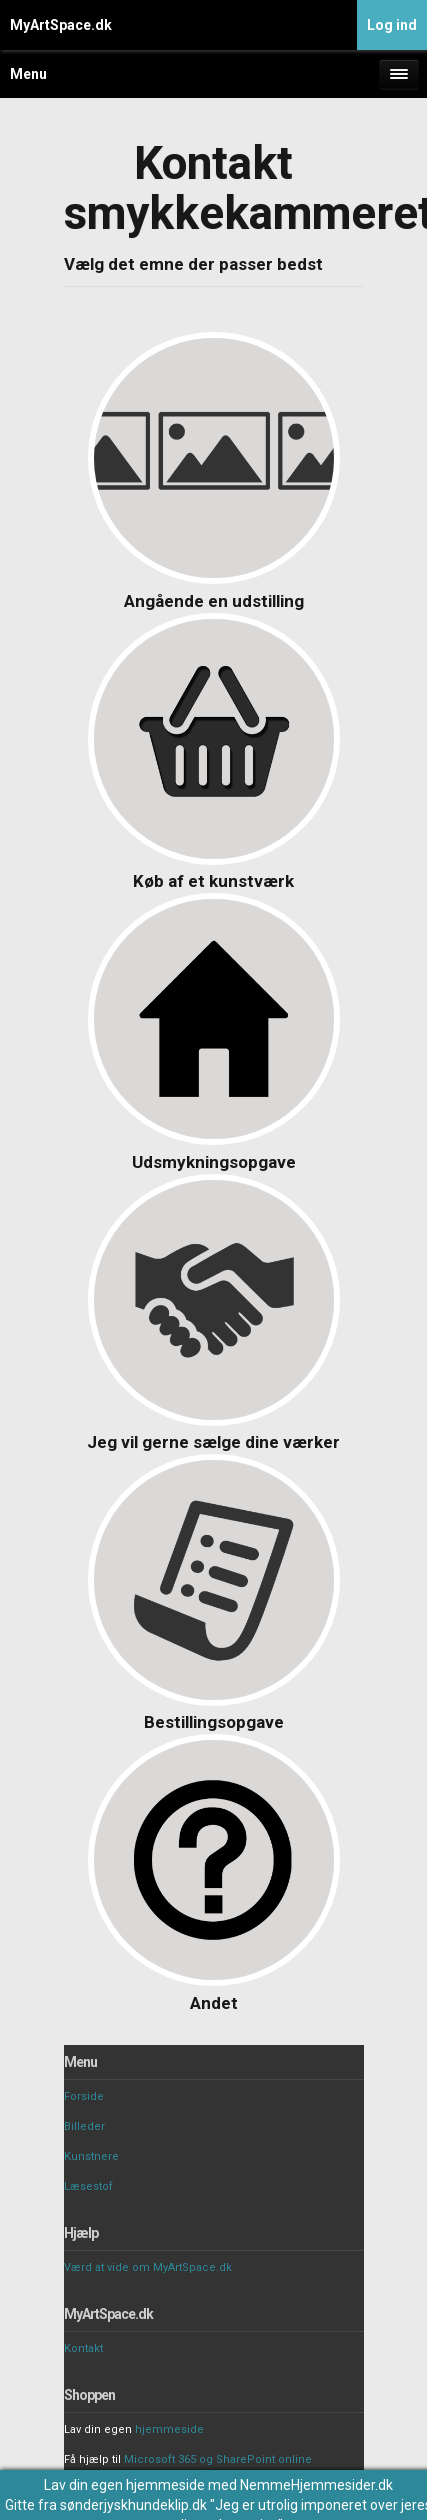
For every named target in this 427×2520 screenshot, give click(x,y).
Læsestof (88, 2186)
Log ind (392, 25)
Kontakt (83, 2348)
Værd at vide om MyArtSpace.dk (148, 2267)
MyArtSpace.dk (61, 25)
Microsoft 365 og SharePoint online (218, 2459)
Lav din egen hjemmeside (124, 2485)
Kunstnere (91, 2156)
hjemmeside (169, 2429)
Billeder (84, 2126)
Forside (84, 2096)
